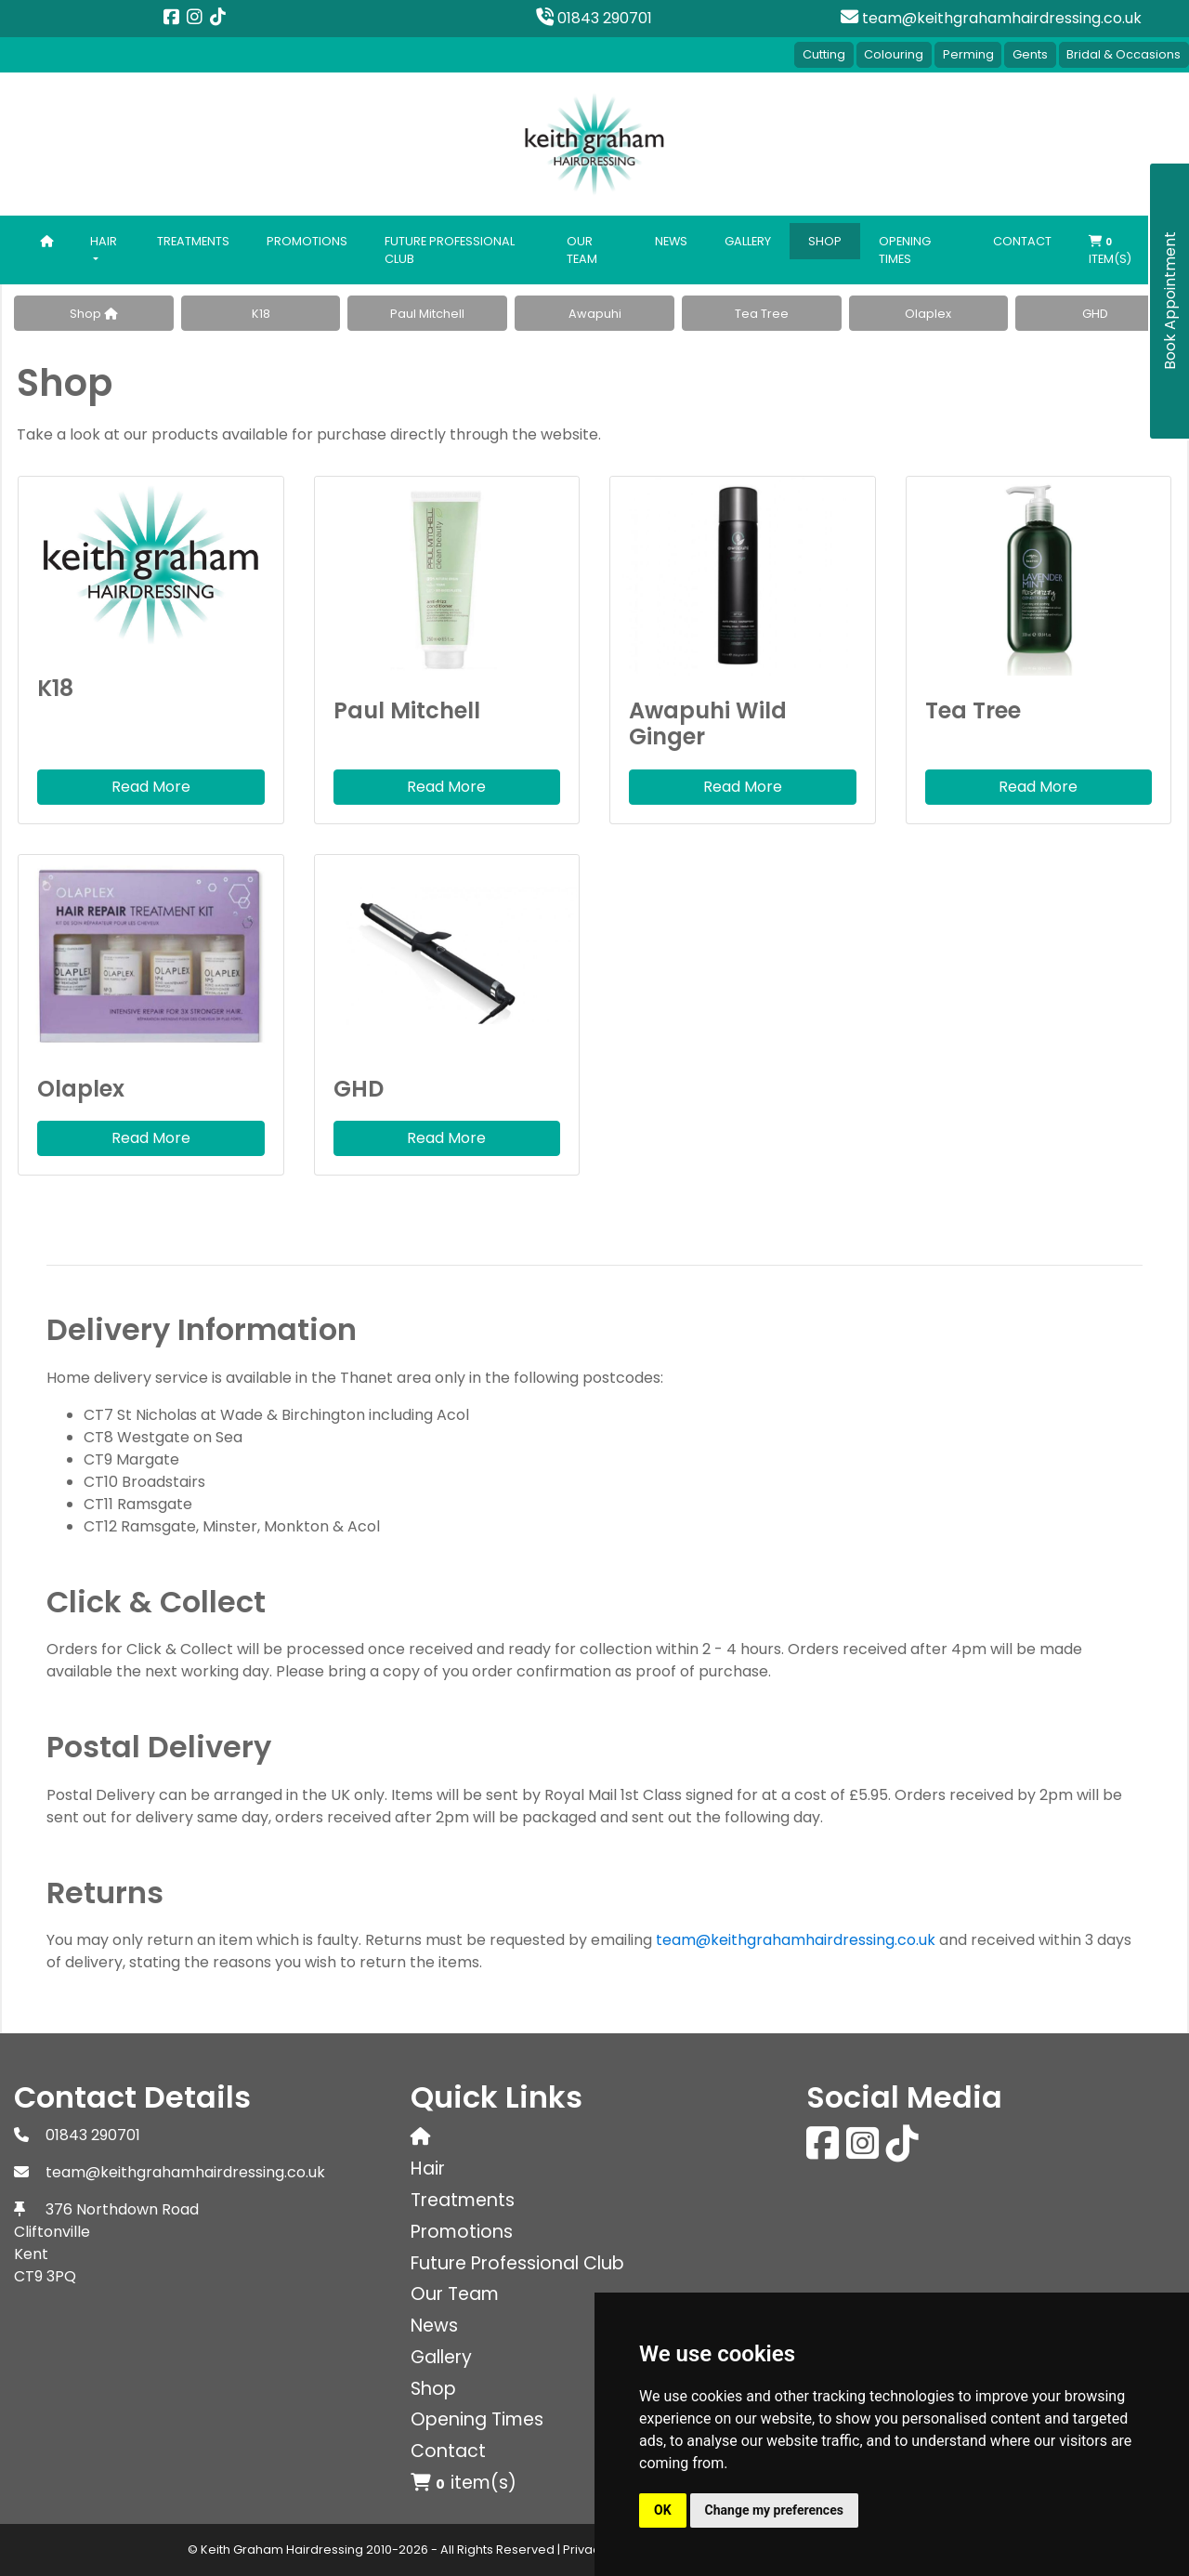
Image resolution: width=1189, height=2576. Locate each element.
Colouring (891, 54)
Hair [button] (103, 240)
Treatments (193, 240)
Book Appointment (1170, 301)
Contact (1022, 240)
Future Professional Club (450, 249)
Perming (966, 54)
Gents (1029, 54)
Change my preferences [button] (774, 2510)
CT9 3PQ (45, 2276)
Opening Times (905, 249)
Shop (825, 240)
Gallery (748, 240)
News (671, 240)
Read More (150, 786)
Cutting (821, 54)
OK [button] (663, 2510)
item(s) (1110, 251)
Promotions (307, 240)
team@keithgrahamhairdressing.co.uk (991, 18)
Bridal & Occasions (1123, 54)
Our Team (582, 249)
